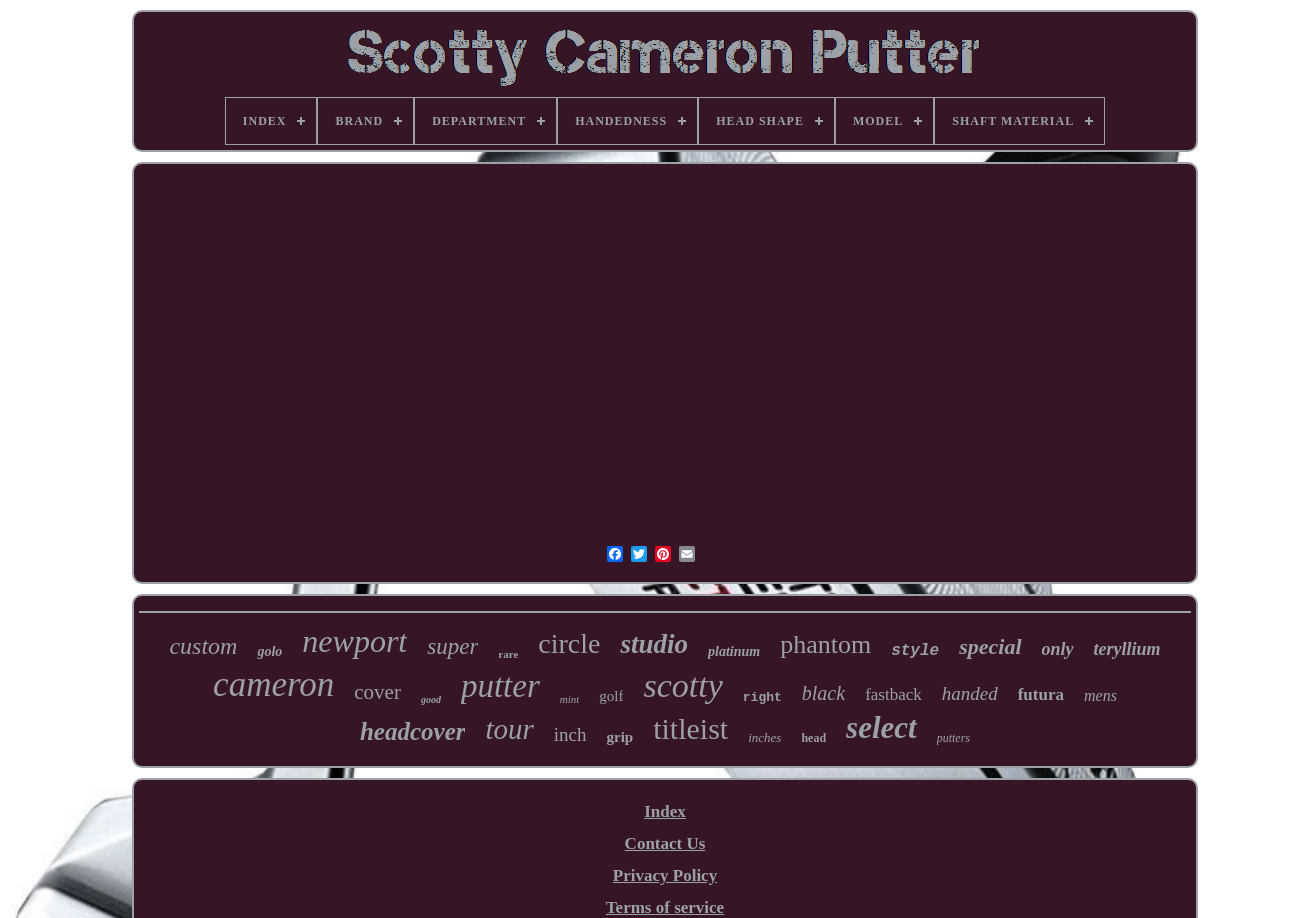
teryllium (1127, 649)
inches (764, 737)
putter (500, 686)
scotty (682, 685)
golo (269, 651)
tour (509, 729)
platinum (734, 651)
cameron (273, 684)
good (431, 699)
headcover (413, 731)
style (915, 651)
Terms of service (665, 907)
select (881, 727)
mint (570, 699)
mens (1100, 695)
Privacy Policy (665, 875)
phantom (825, 644)
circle (569, 643)
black (823, 693)
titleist (690, 728)
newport (354, 641)
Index (665, 811)
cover (377, 692)
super (452, 646)
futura (1041, 694)
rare (508, 654)
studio (654, 644)
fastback (893, 694)
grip (620, 737)
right (762, 697)
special (990, 646)
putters (953, 738)
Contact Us (665, 843)
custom (203, 646)
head (813, 738)
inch (570, 734)
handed (970, 693)
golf (611, 696)
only (1058, 649)
